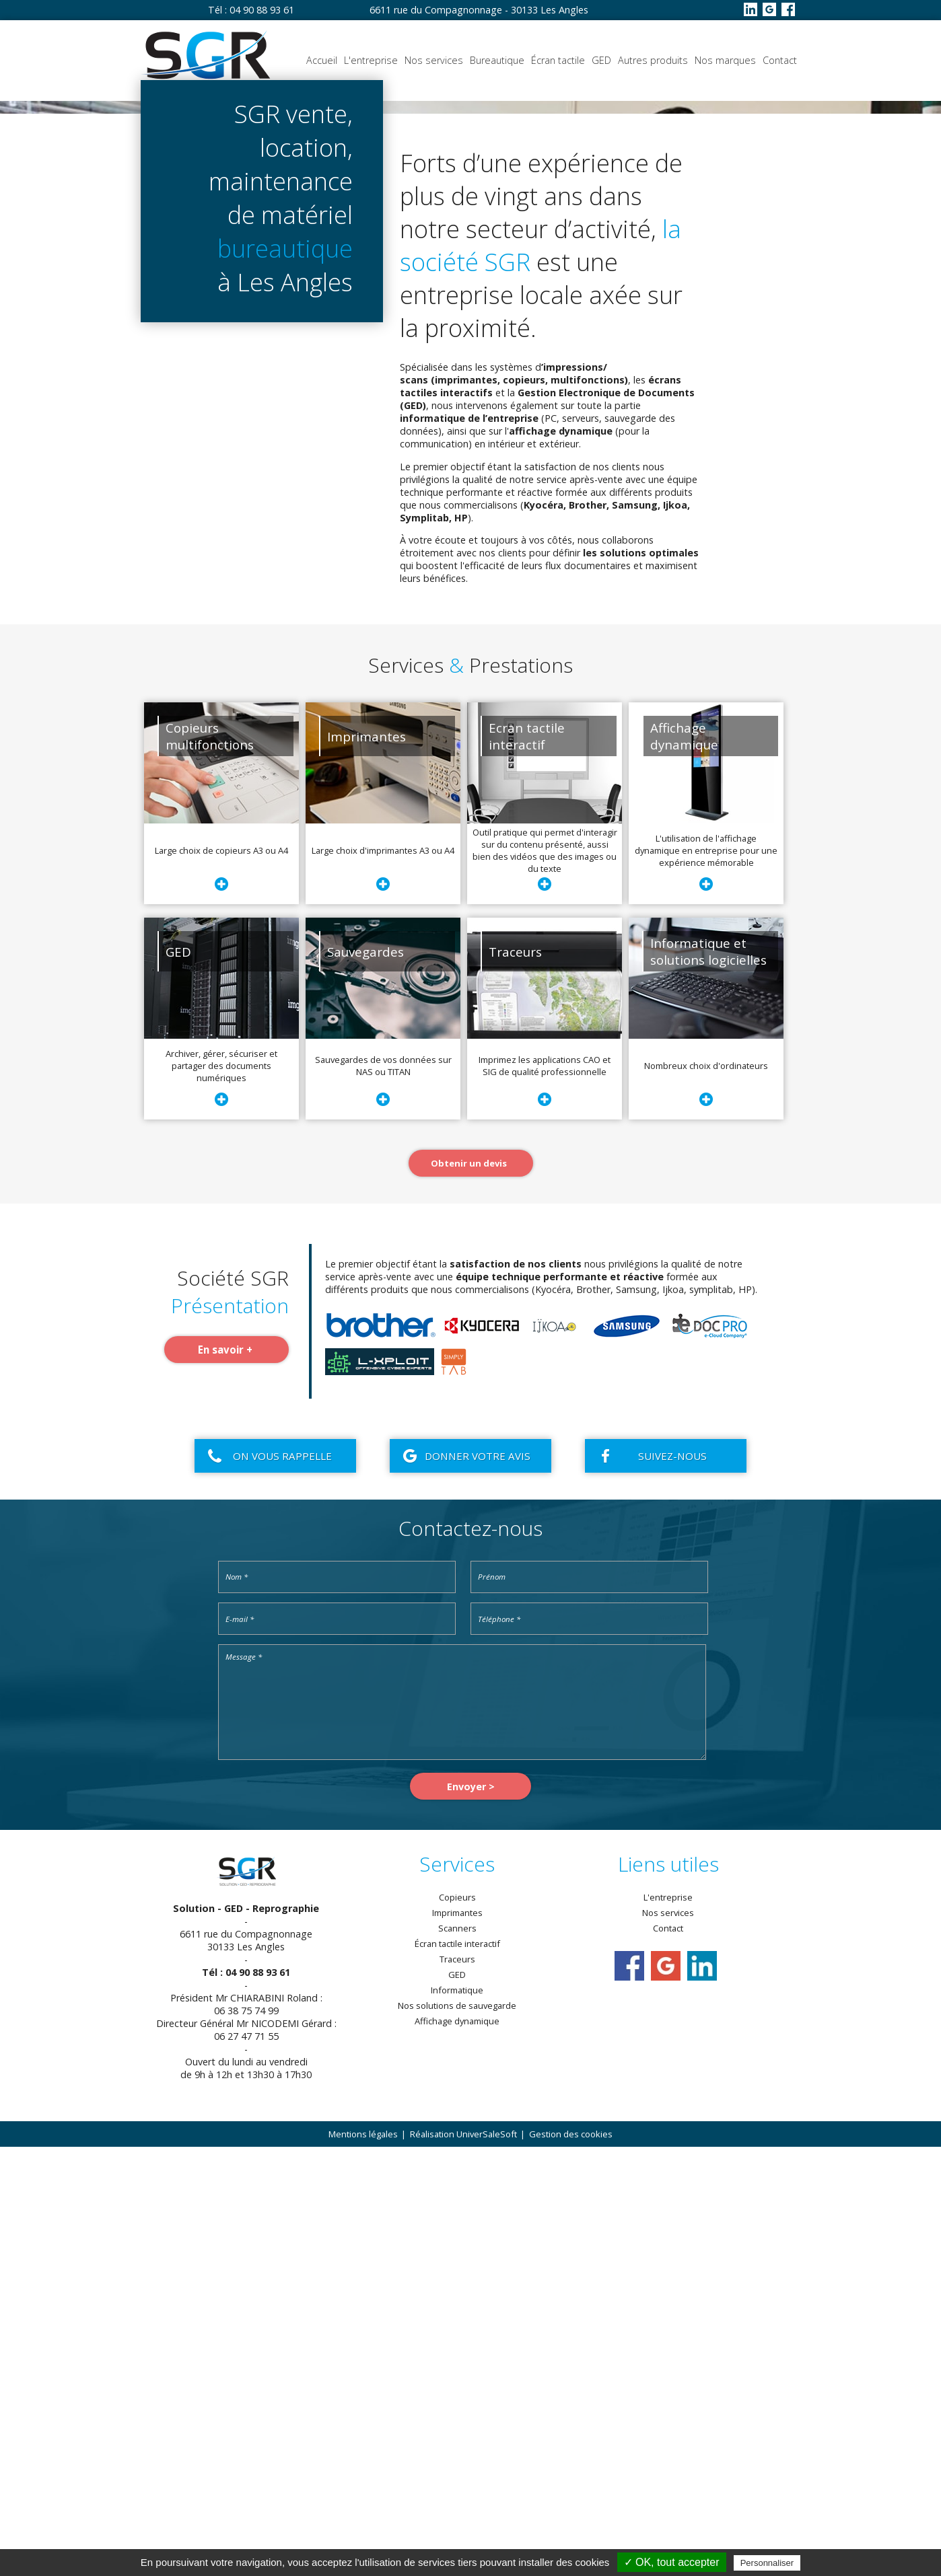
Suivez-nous (672, 1884)
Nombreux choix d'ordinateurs (706, 1494)
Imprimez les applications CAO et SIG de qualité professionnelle (545, 1494)
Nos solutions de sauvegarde (457, 2435)
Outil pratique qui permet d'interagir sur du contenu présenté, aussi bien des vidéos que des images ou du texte (545, 1279)
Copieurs (457, 2326)
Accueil (321, 60)
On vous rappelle (282, 1884)
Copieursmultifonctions (210, 1164)
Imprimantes (366, 1164)
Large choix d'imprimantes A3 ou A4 (383, 1279)
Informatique (457, 2419)
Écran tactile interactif (457, 2373)
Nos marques (725, 60)
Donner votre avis (477, 1884)
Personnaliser (767, 2563)
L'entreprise (371, 60)
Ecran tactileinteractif (527, 1164)
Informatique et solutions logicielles (708, 1380)
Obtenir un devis (284, 424)
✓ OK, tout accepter (672, 2562)
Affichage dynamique (457, 2450)
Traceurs (515, 1380)
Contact (780, 60)
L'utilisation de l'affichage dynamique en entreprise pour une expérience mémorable (706, 1279)
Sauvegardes (365, 1380)
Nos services (434, 60)
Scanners (457, 2357)
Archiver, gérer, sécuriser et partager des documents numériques (221, 1494)
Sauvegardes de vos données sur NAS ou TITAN (383, 1494)
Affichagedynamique (684, 1164)
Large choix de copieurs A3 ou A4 (221, 1279)
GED (601, 60)
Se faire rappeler (144, 424)
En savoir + (225, 1778)
